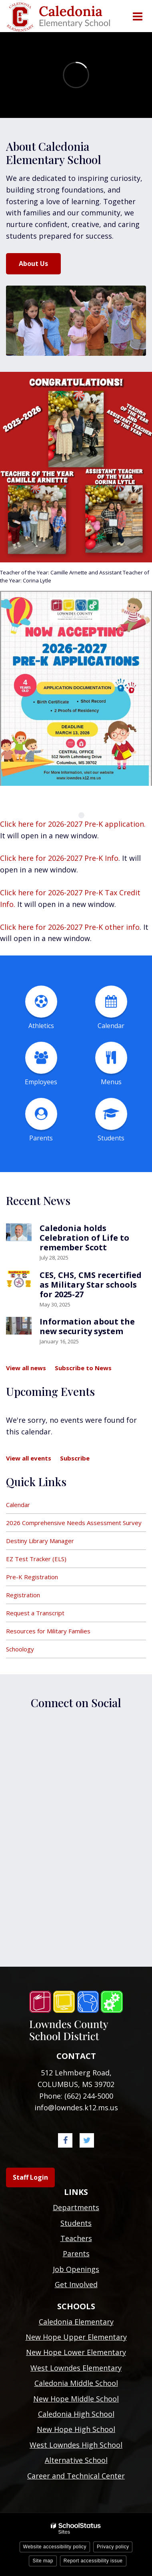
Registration (23, 1595)
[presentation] (71, 815)
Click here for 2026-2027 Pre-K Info (59, 858)
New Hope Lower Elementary (76, 2352)
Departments (76, 2207)
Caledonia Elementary (76, 2322)
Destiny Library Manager (40, 1541)
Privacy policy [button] (113, 2547)
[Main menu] (137, 16)
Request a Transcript (35, 1613)
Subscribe (75, 1458)
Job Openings (76, 2269)
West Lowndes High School (76, 2445)
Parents (76, 2253)
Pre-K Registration (32, 1577)
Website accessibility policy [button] (55, 2547)
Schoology (20, 1649)
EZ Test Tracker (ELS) (36, 1559)
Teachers (76, 2238)
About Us (33, 263)
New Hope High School (76, 2429)
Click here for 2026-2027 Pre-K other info (70, 927)
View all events (28, 1458)
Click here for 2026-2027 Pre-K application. (73, 824)
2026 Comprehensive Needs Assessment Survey (74, 1523)
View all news (26, 1368)
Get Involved (76, 2284)
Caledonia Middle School (76, 2383)
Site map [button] (42, 2561)
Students (76, 2223)
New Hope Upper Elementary (76, 2337)
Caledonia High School (76, 2414)
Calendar (18, 1505)
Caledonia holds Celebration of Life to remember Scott (84, 1238)
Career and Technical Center (76, 2476)
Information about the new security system (87, 1326)
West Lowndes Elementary (76, 2368)
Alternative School (76, 2460)
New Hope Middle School (76, 2399)
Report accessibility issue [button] (93, 2561)
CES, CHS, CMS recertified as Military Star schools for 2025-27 (91, 1285)
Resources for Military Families (48, 1631)
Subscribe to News (83, 1368)
